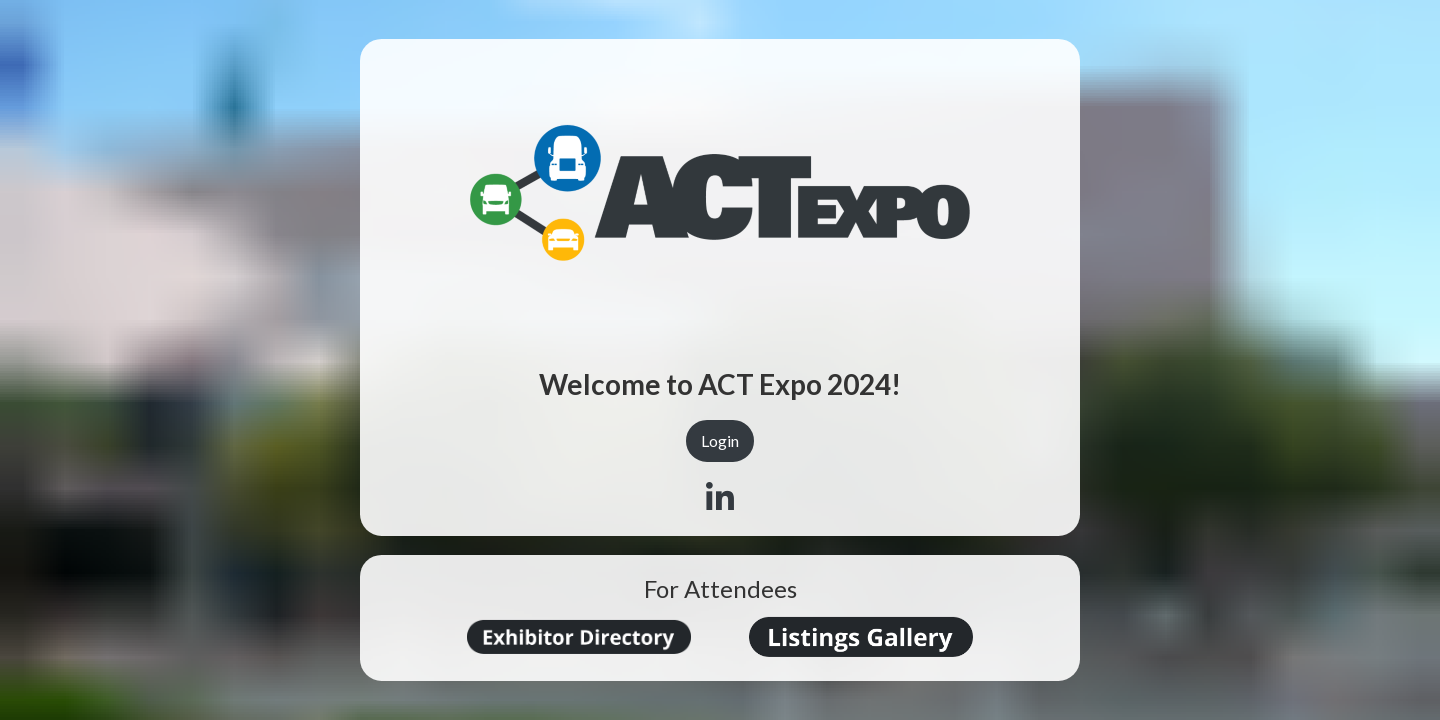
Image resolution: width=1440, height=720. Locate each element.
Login (720, 440)
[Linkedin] (720, 498)
